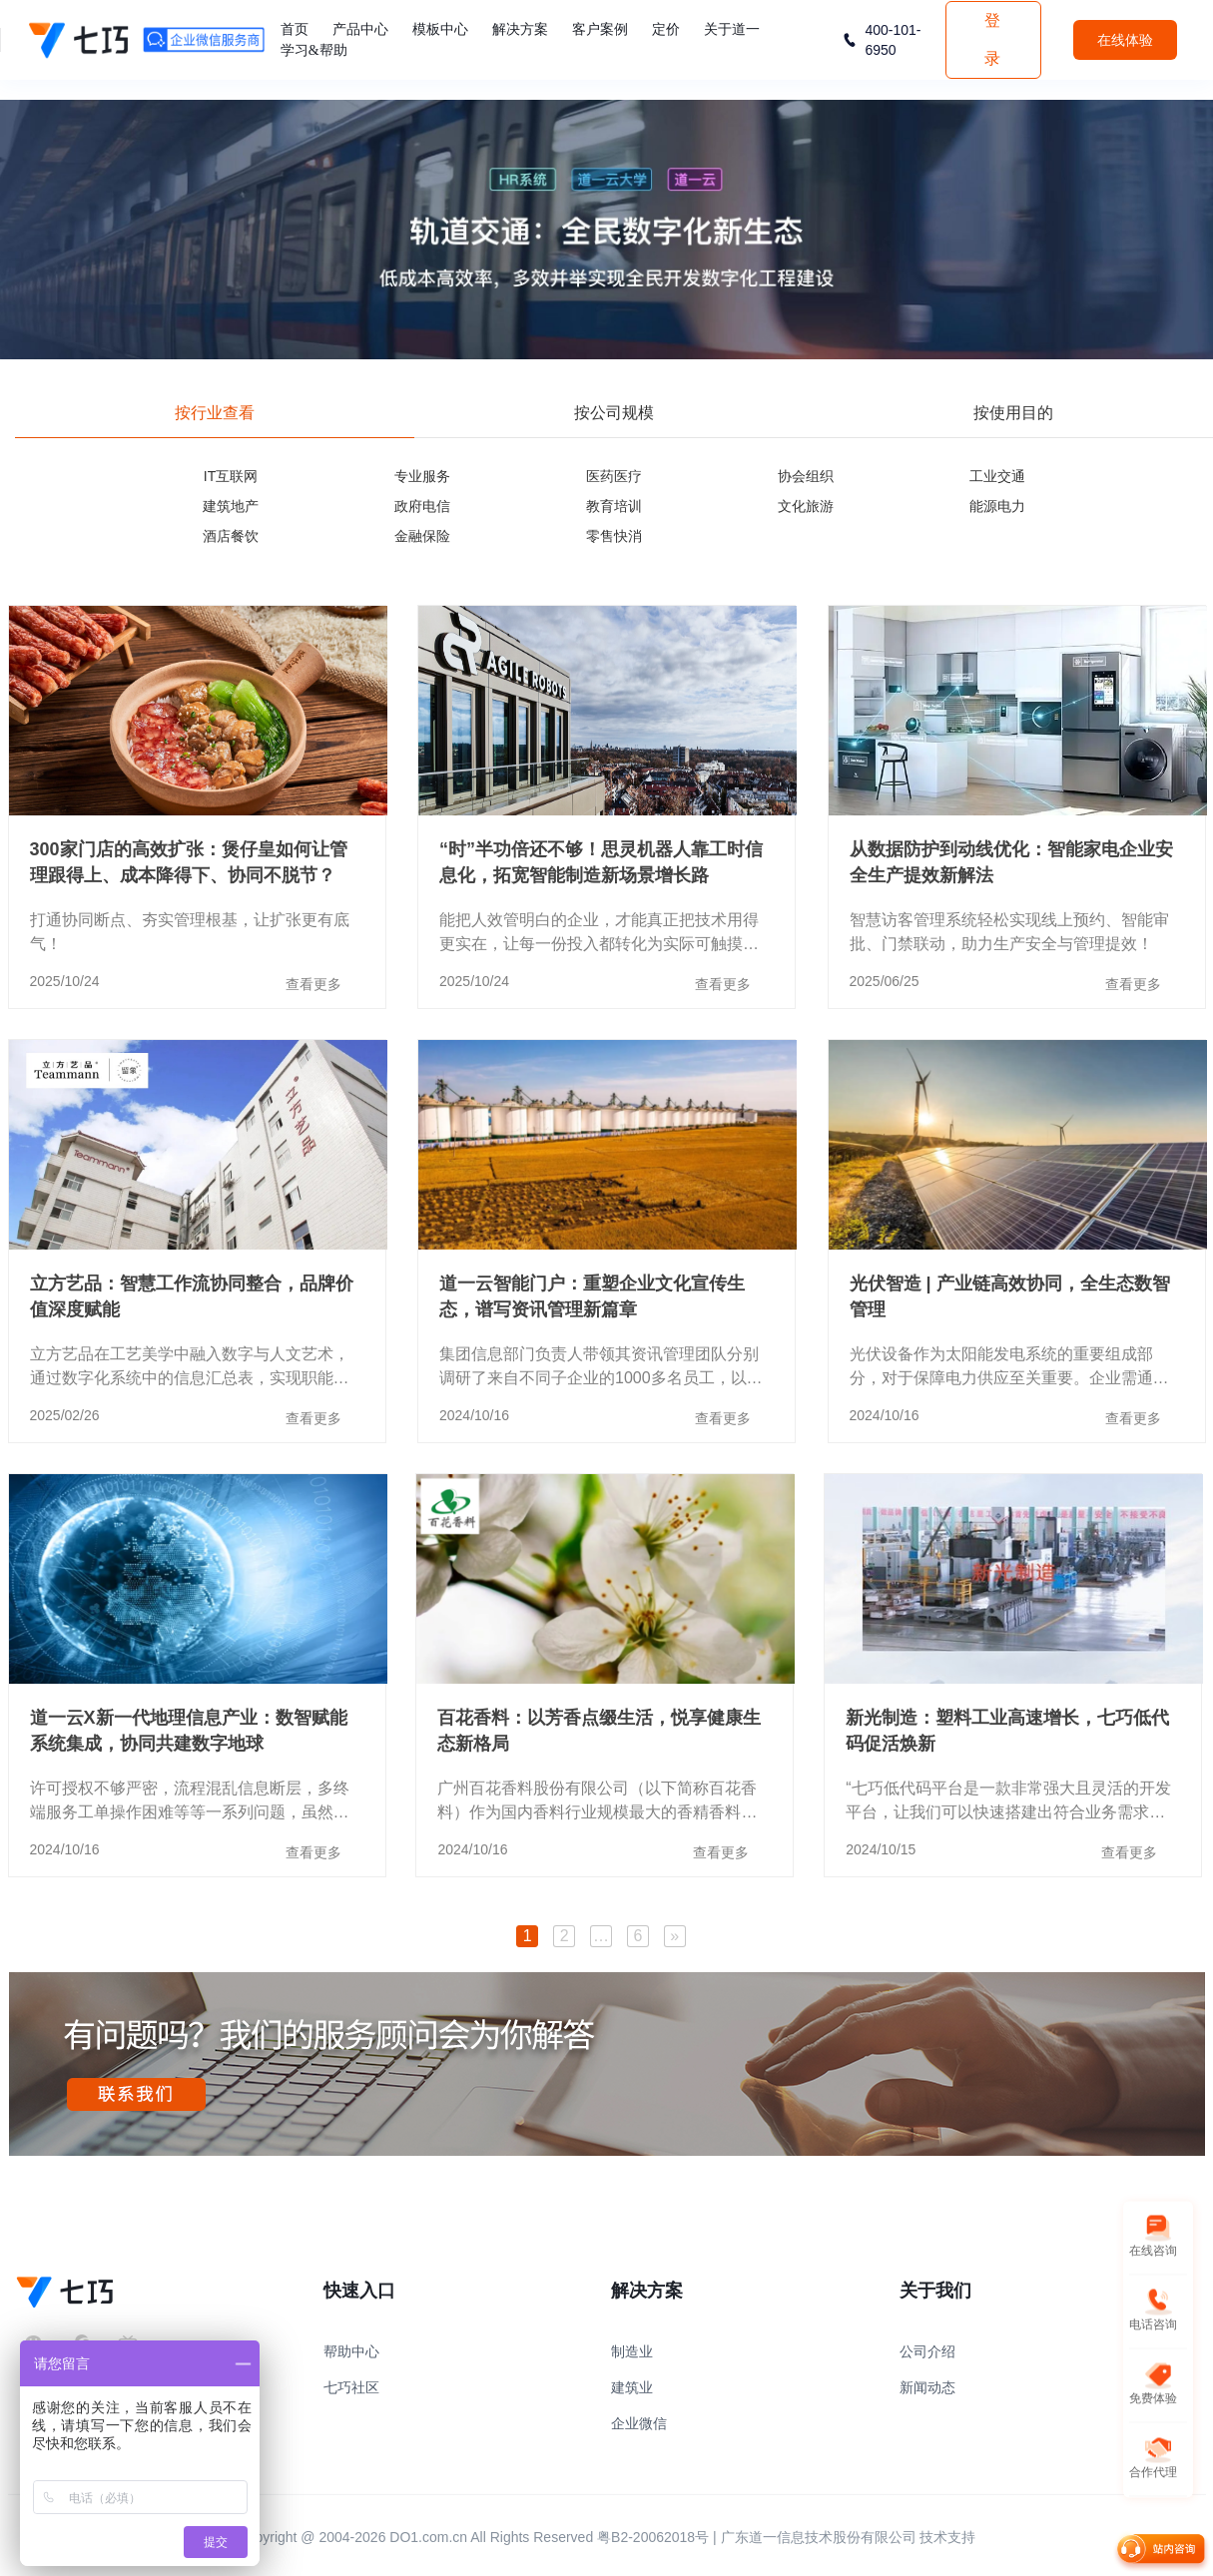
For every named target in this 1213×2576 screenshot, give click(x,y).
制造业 (632, 2351)
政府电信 (422, 506)
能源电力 (997, 506)
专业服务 (422, 476)
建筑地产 (231, 506)
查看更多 (313, 984)
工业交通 (997, 476)
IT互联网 (231, 476)
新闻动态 (927, 2387)
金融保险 (422, 536)
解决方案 (520, 29)
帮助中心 (351, 2351)
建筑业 (632, 2387)
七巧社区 (351, 2387)
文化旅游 (806, 506)
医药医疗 (614, 476)
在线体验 (1125, 40)
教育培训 (614, 506)
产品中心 (360, 29)
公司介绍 (927, 2351)
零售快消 (614, 536)
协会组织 (806, 476)
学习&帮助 (314, 50)
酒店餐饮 (231, 536)
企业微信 (639, 2423)
